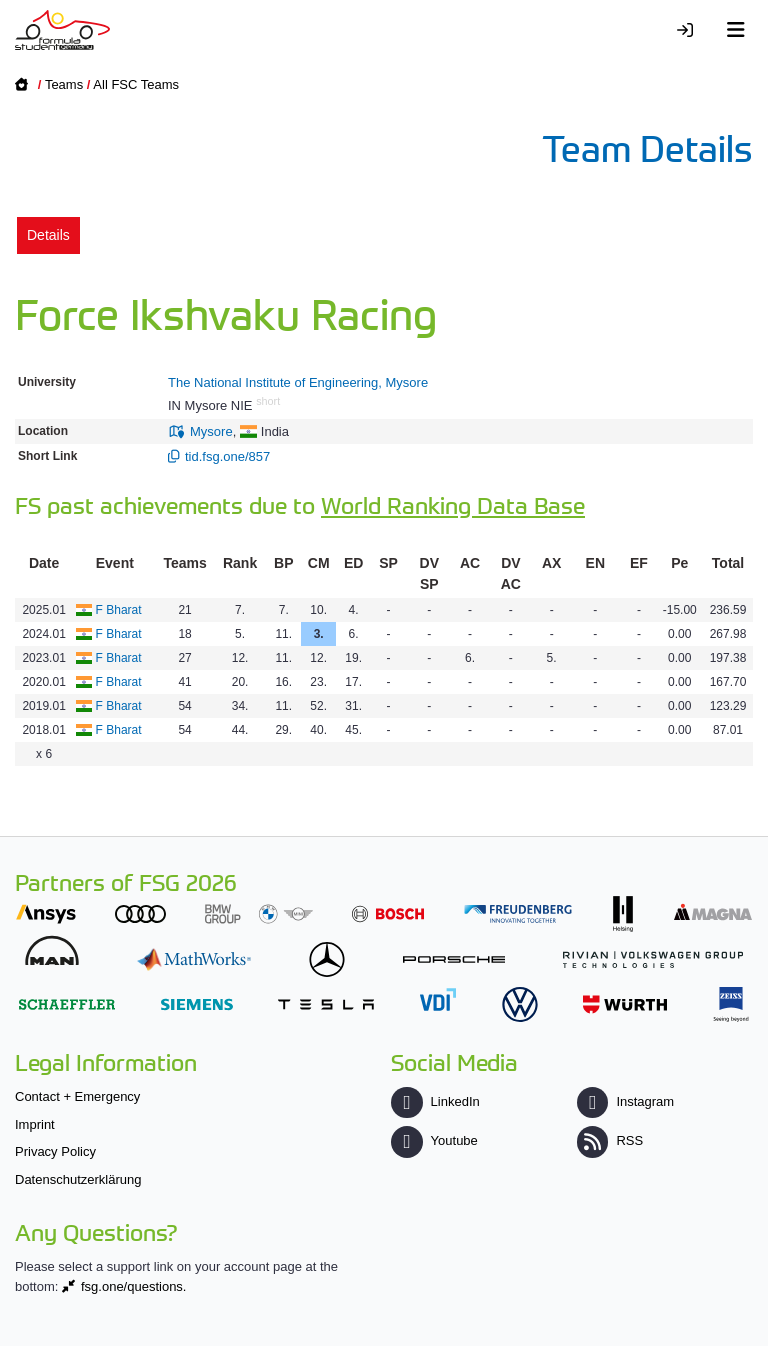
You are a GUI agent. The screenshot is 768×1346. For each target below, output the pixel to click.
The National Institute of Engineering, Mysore (298, 382)
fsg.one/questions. (134, 1286)
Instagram (625, 1101)
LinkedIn (435, 1101)
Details (48, 235)
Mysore (211, 431)
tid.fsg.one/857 (227, 456)
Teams (64, 84)
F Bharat (119, 610)
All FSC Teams (136, 84)
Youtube (434, 1140)
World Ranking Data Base (453, 504)
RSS (610, 1140)
